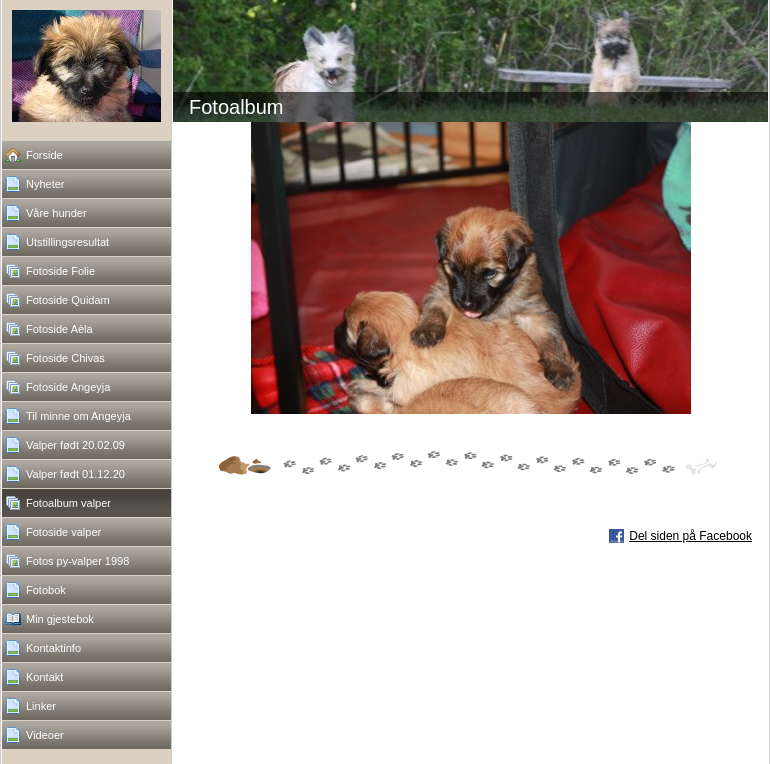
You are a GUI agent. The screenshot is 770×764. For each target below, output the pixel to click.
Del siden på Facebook (690, 536)
